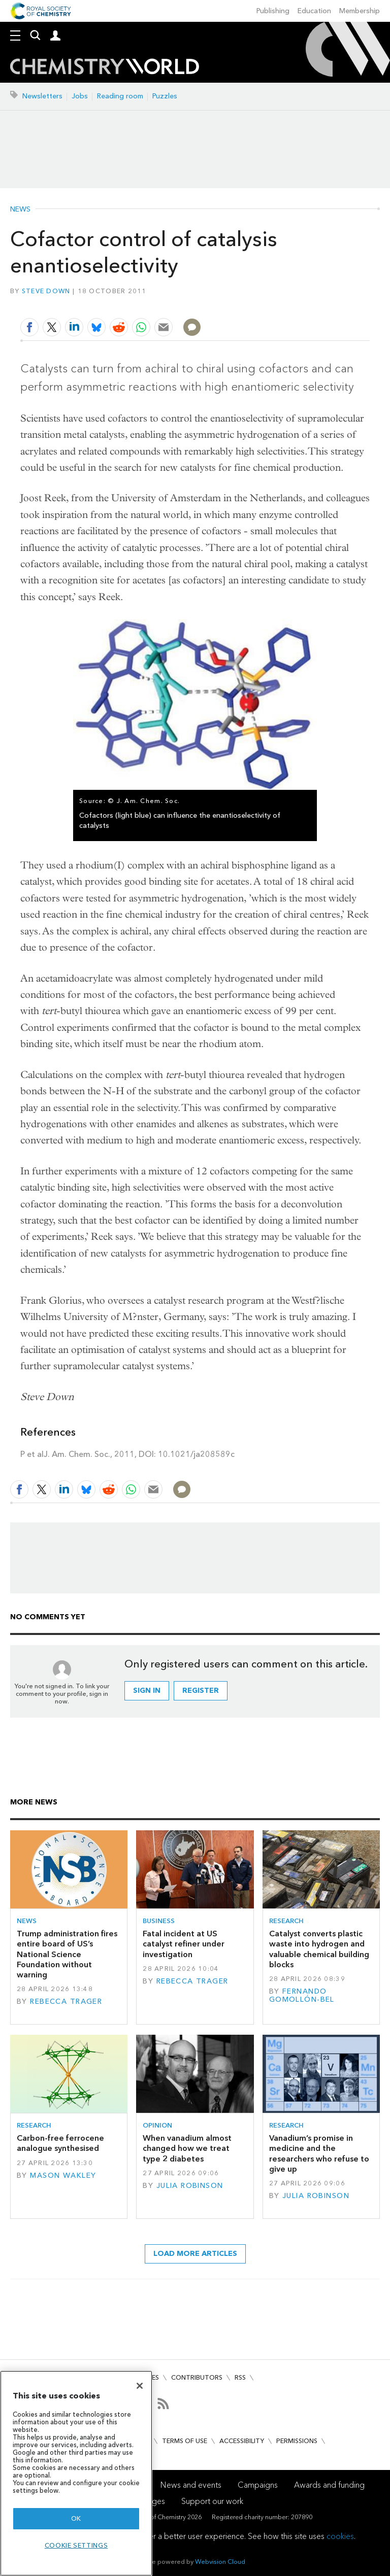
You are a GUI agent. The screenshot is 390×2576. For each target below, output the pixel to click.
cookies (340, 2536)
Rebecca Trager (66, 2001)
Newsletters (42, 96)
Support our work (212, 2501)
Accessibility (241, 2441)
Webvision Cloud (220, 2561)
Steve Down (46, 291)
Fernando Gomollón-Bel (302, 1995)
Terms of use (184, 2441)
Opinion (157, 2125)
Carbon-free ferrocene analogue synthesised (60, 2143)
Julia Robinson (189, 2185)
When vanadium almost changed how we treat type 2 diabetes (187, 2148)
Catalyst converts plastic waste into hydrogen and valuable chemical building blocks (319, 1949)
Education (314, 11)
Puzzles (164, 96)
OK (76, 2518)
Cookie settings (76, 2545)
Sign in (146, 1690)
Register (200, 1690)
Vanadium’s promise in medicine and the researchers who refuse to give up (319, 2153)
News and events (190, 2485)
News (20, 209)
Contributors (196, 2377)
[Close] (139, 2386)
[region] (76, 2473)
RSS (240, 2377)
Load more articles (195, 2253)
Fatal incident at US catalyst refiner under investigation (183, 1944)
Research (286, 1921)
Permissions (296, 2441)
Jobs (80, 96)
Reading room (120, 96)
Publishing (272, 11)
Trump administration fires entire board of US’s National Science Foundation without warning (67, 1954)
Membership (359, 11)
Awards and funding (329, 2485)
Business (159, 1921)
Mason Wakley (63, 2175)
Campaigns (258, 2485)
